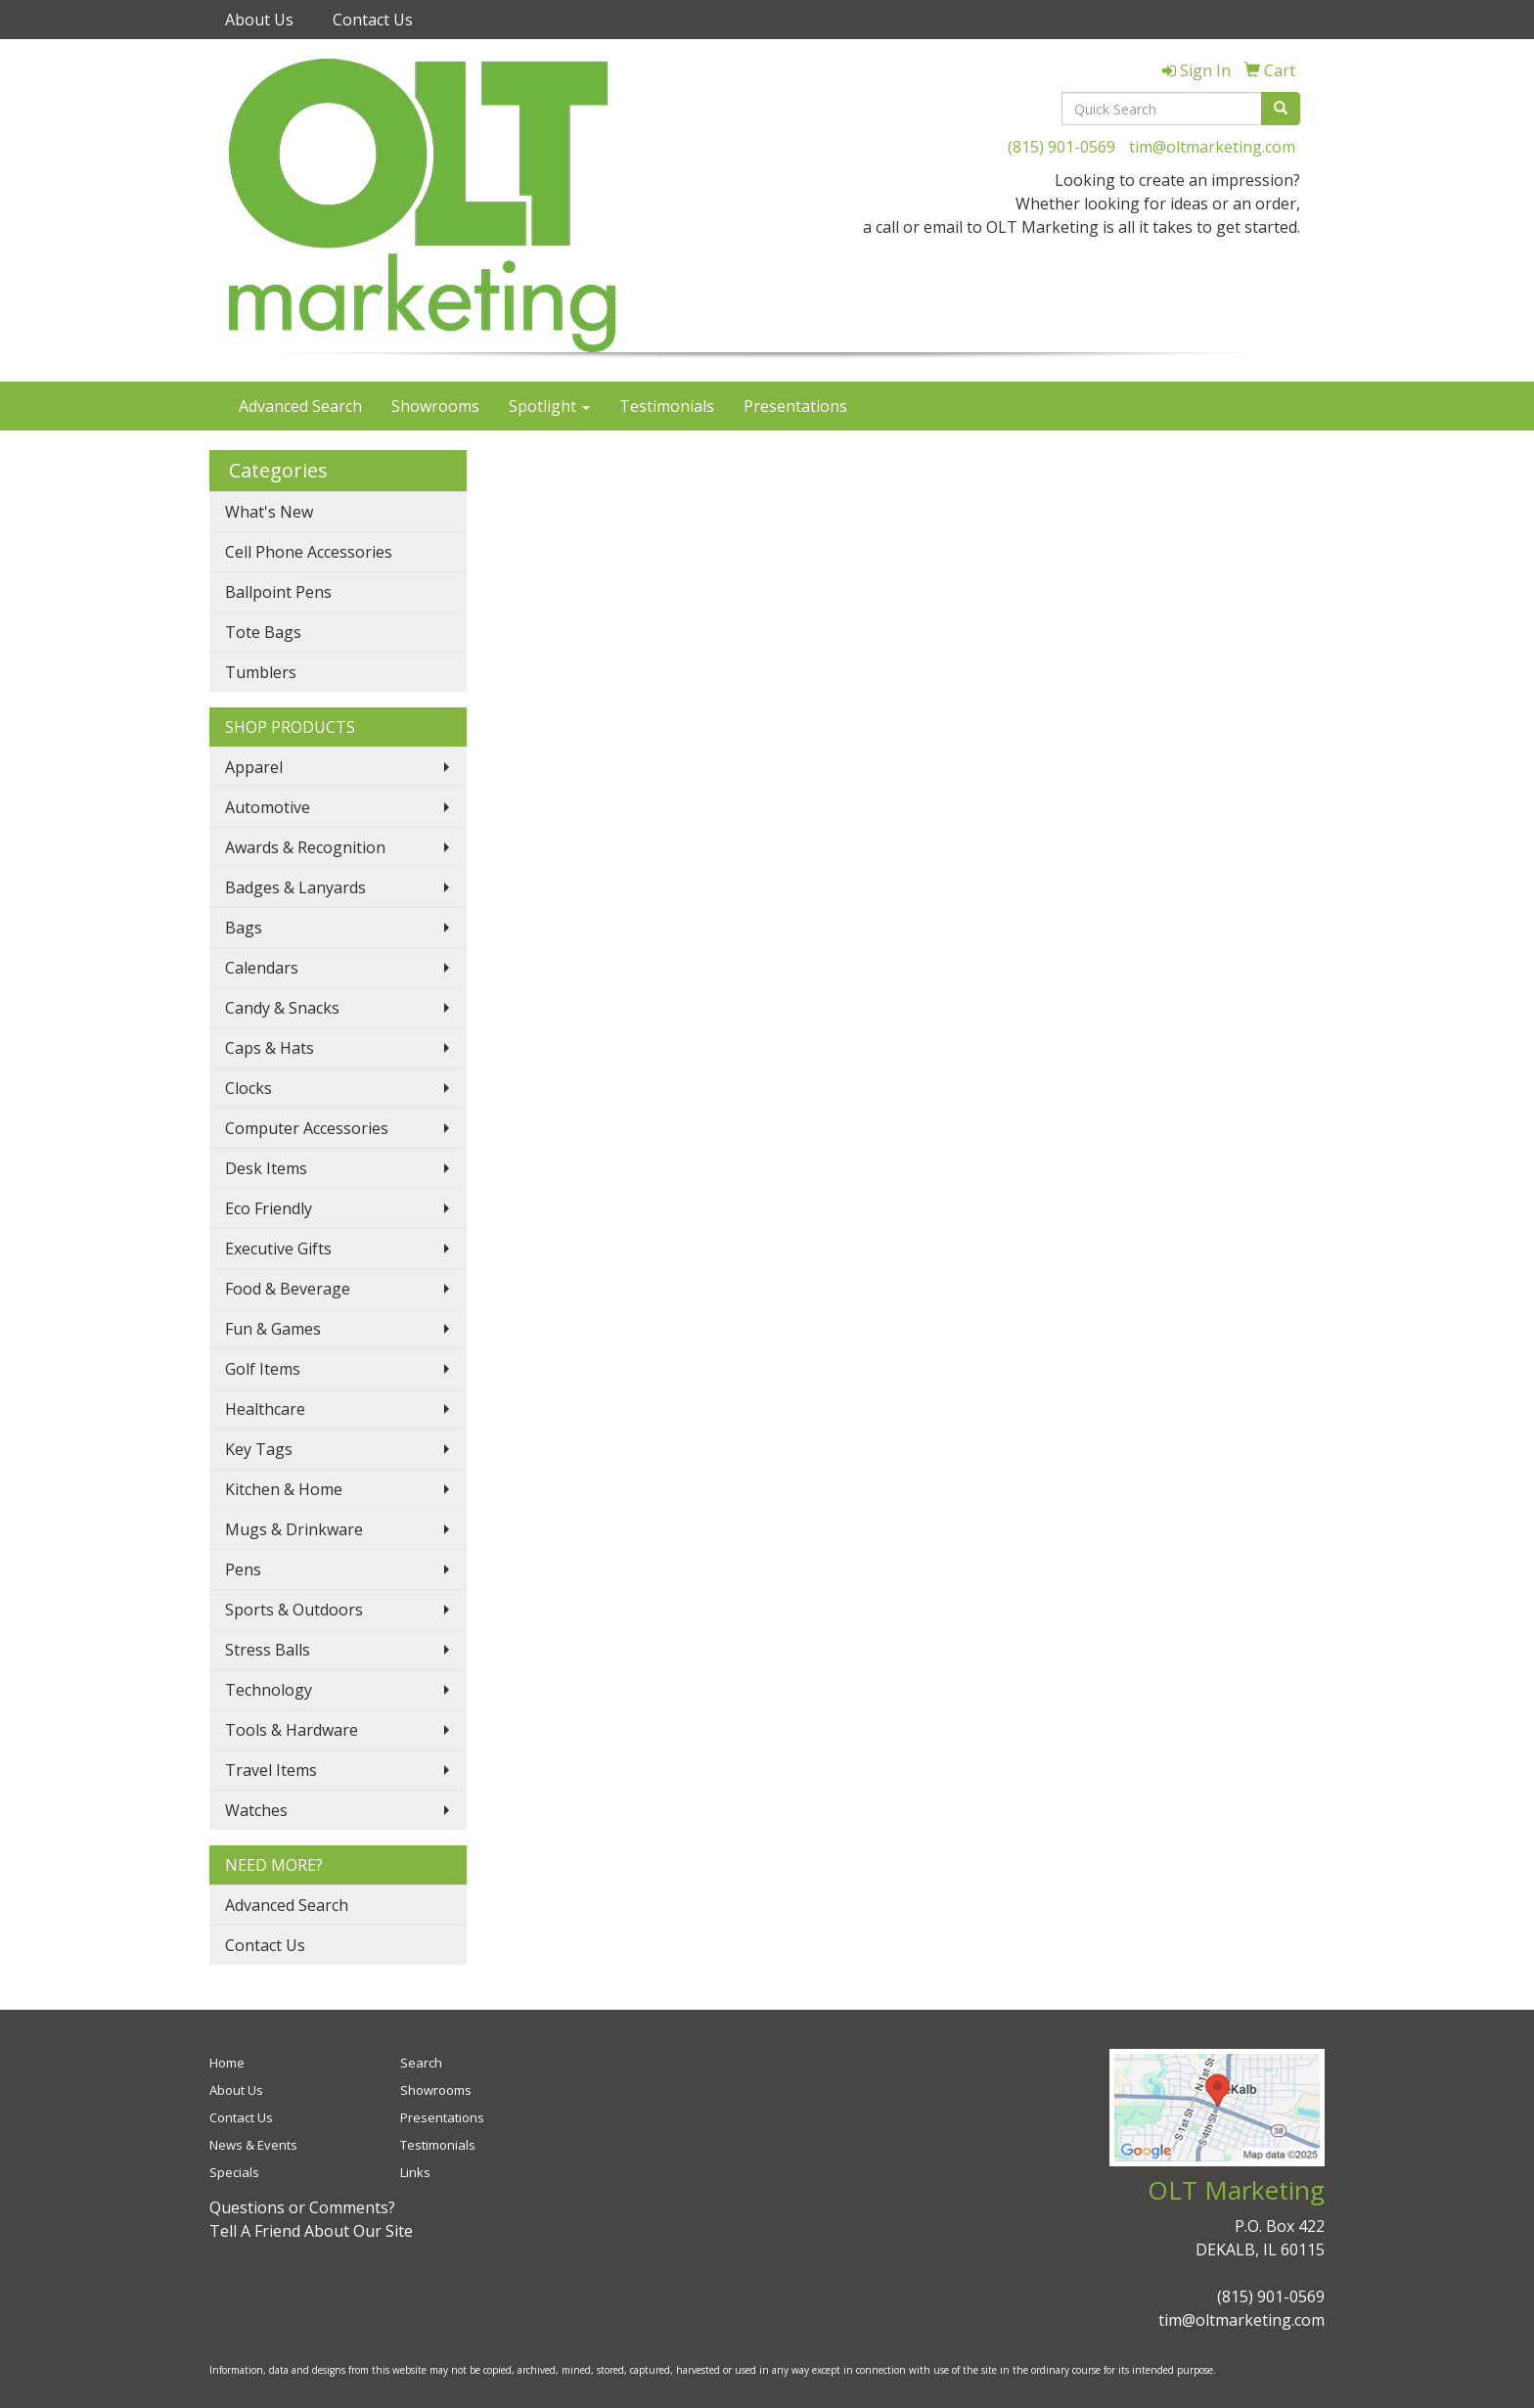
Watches (256, 1810)
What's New (269, 511)
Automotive (267, 807)
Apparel (254, 767)
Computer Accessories (306, 1128)
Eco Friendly (268, 1208)
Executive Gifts (278, 1248)
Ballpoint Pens (278, 592)
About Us (259, 19)
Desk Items (266, 1168)
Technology (268, 1690)
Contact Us (373, 19)
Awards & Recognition (305, 847)
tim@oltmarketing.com (1212, 147)
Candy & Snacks (282, 1008)
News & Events (253, 2145)
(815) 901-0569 (1061, 147)
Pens (243, 1569)
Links (415, 2172)
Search (421, 2062)
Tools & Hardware (291, 1730)
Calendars (261, 967)
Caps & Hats (269, 1048)
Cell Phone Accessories (308, 552)
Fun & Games (273, 1329)
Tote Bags (263, 632)
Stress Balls (267, 1649)
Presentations (795, 406)
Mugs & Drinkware (294, 1529)
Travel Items (271, 1770)
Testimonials (666, 406)
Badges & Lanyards (295, 887)
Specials (234, 2172)
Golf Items (262, 1369)
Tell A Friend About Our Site (311, 2231)
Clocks (248, 1088)
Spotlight (549, 406)
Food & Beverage (287, 1288)
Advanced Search (300, 406)
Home (227, 2062)
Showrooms (435, 406)
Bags (243, 927)
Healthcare (265, 1409)
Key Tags (259, 1449)
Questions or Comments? (302, 2207)
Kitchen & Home (283, 1489)
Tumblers (260, 672)
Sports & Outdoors (294, 1609)
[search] (1280, 108)
